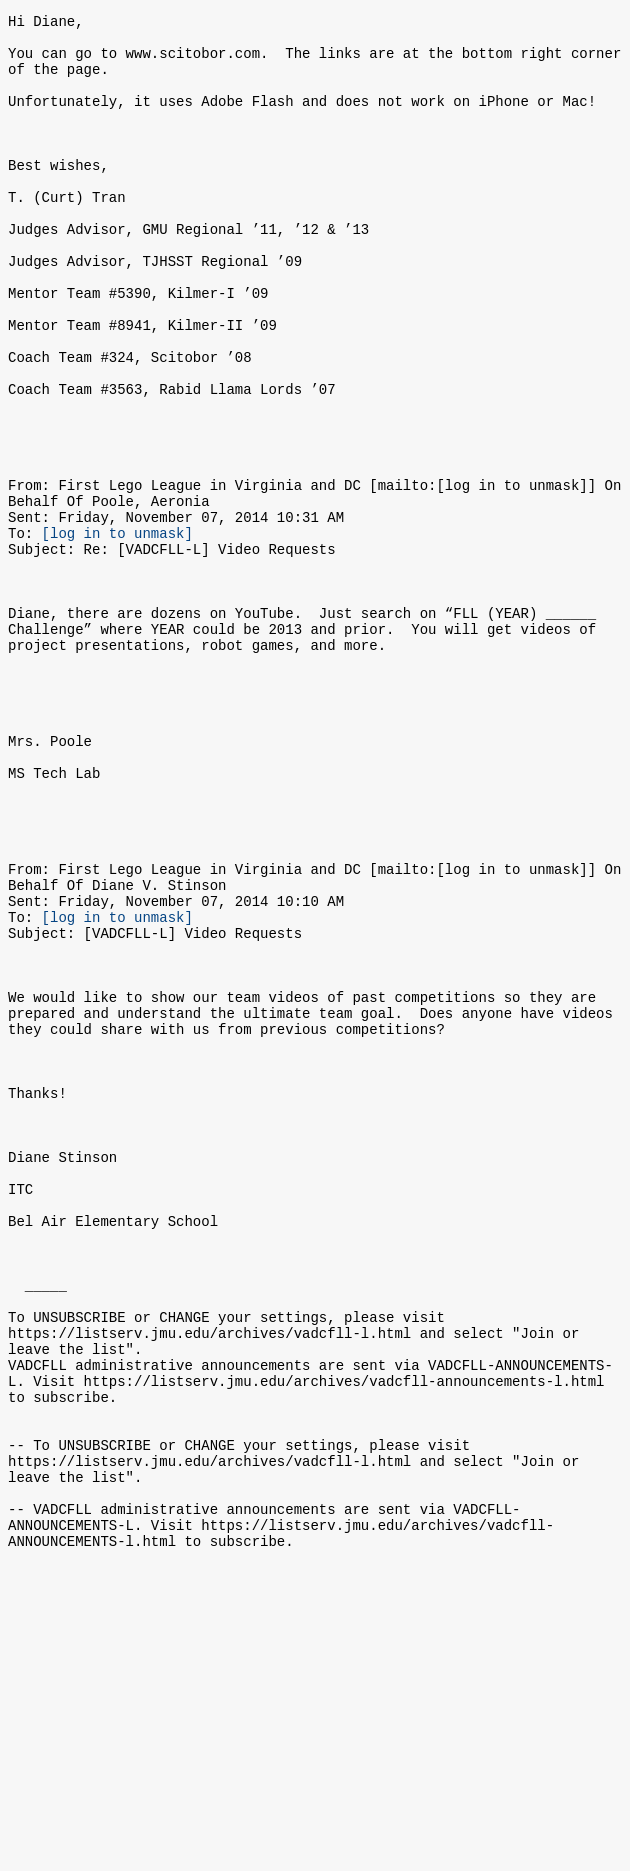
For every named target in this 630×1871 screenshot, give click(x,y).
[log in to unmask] (117, 631)
